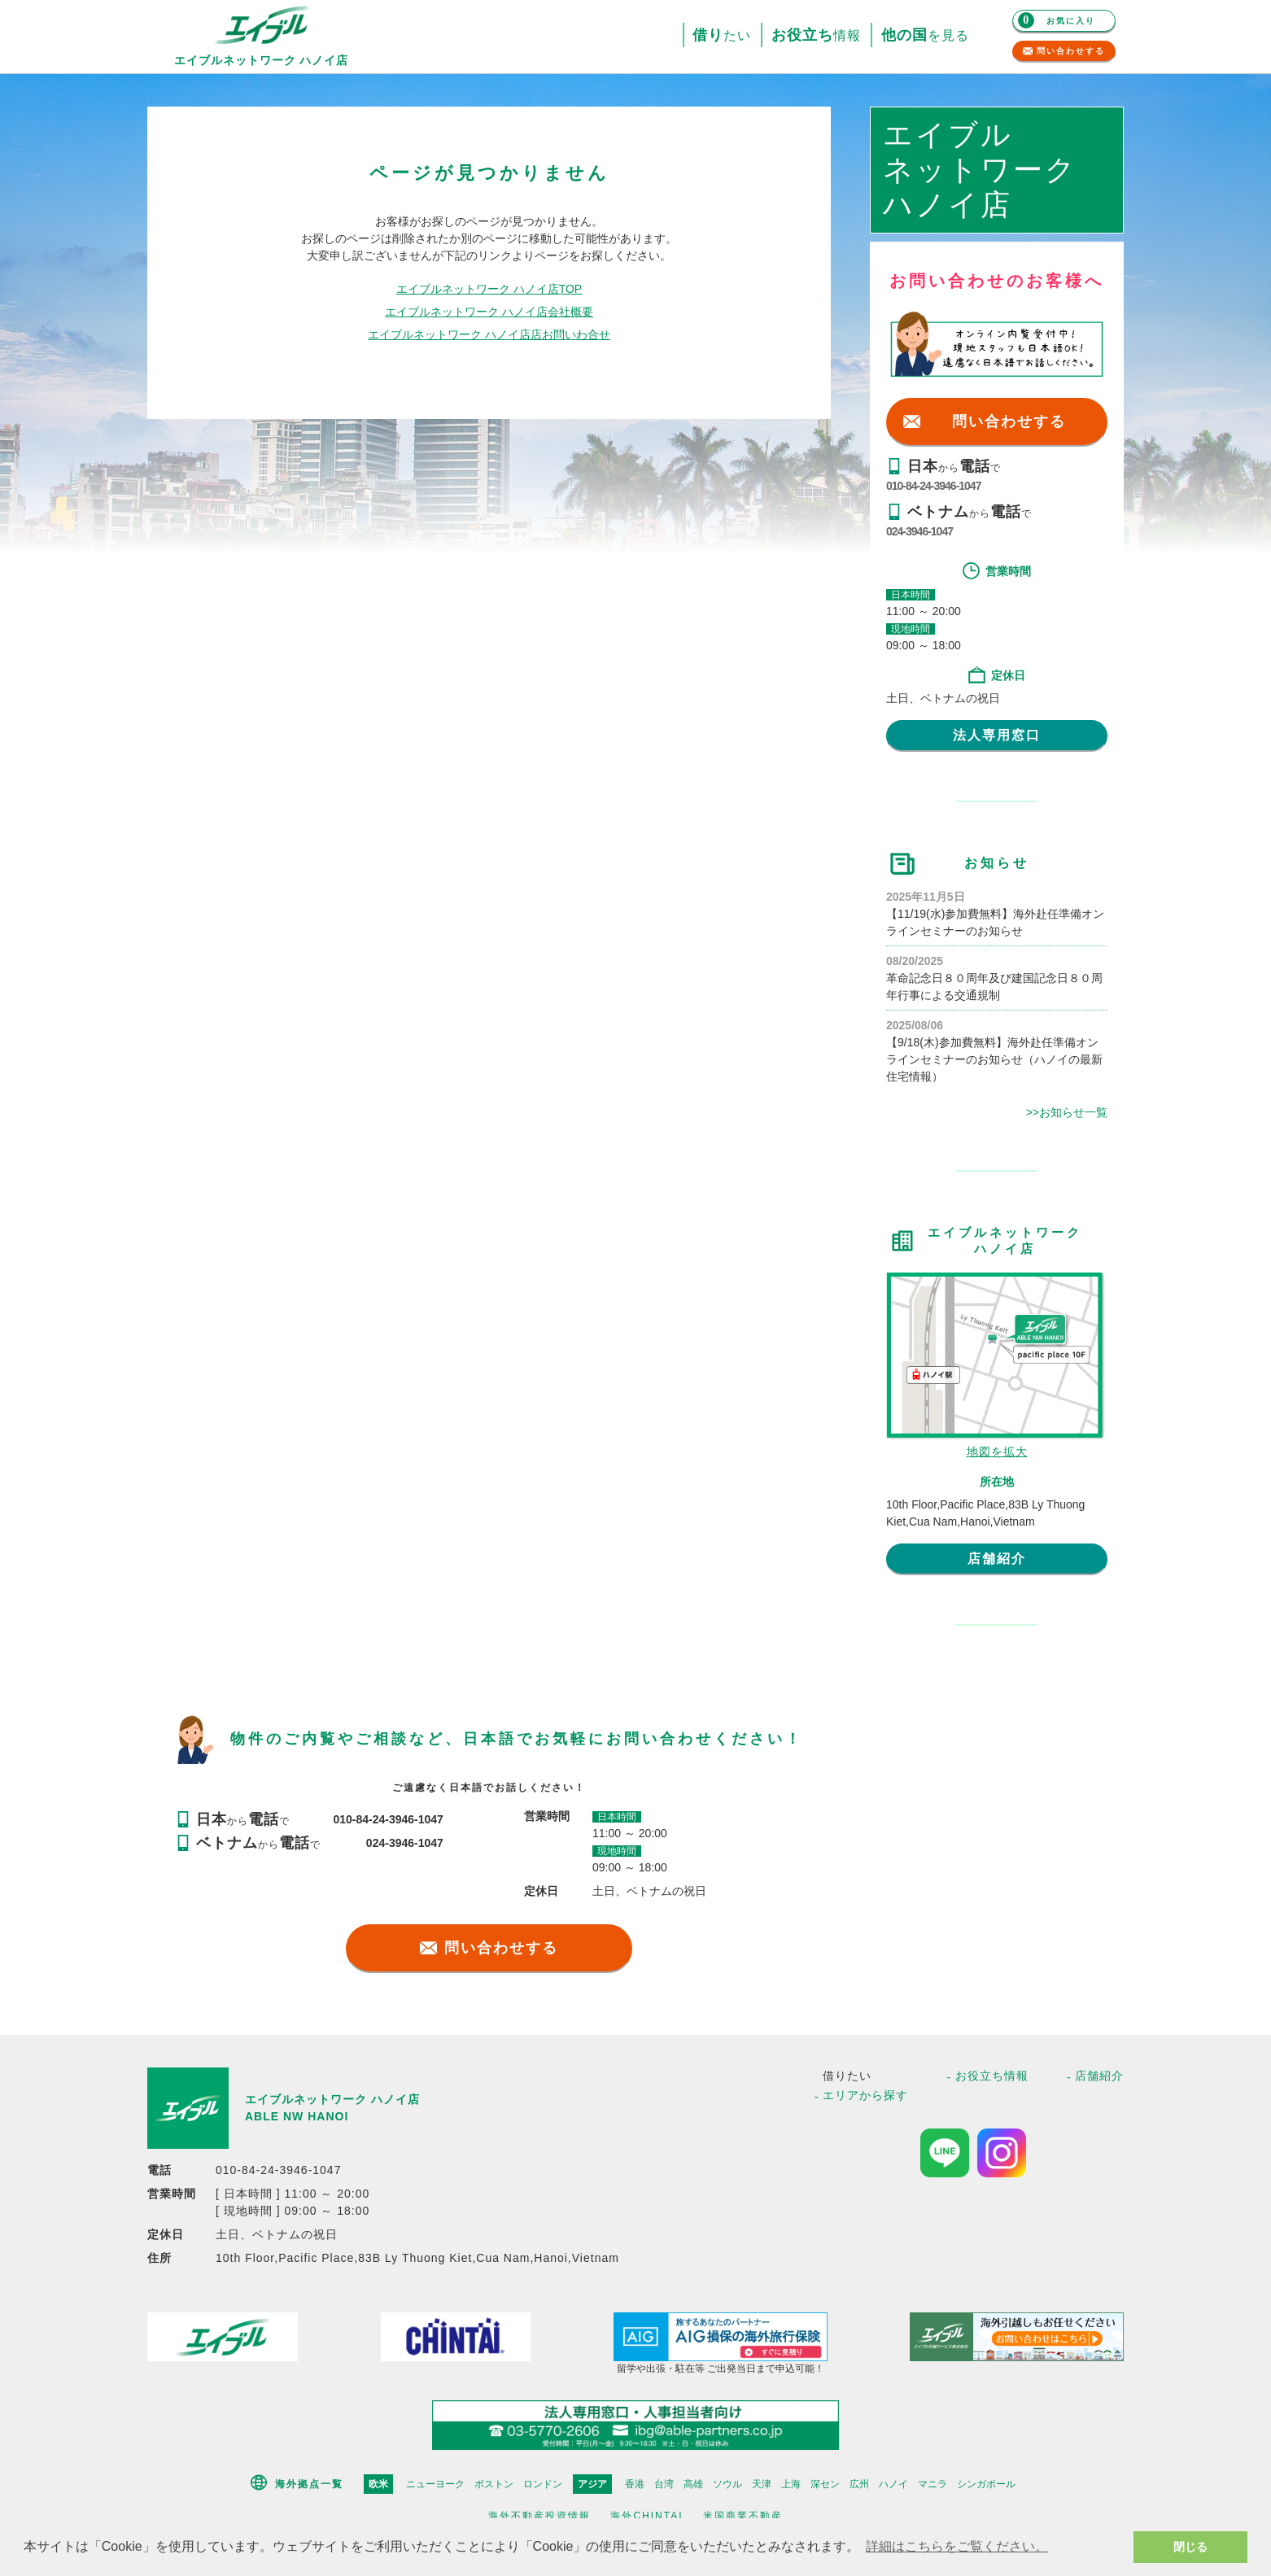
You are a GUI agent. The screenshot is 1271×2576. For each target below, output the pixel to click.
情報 (816, 36)
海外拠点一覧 (309, 2484)
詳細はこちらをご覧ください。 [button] (957, 2546)
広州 (859, 2484)
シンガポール (986, 2484)
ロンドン (542, 2484)
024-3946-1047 (919, 531)
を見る (925, 36)
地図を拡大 (997, 1451)
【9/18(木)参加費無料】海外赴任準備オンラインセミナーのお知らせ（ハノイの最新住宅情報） (994, 1059)
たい (721, 36)
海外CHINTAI (646, 2515)
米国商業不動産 (743, 2515)
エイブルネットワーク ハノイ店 (332, 2099)
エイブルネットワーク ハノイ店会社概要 (489, 311)
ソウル (727, 2484)
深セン (825, 2484)
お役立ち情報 (992, 2075)
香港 (634, 2484)
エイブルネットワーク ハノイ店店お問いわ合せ (489, 334)
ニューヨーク (435, 2484)
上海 (791, 2484)
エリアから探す (865, 2095)
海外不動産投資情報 (539, 2515)
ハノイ (893, 2484)
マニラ (932, 2484)
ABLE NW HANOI (296, 2116)
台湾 (664, 2484)
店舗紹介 (996, 1558)
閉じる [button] (1190, 2546)
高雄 (693, 2484)
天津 (761, 2484)
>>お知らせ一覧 (1066, 1112)
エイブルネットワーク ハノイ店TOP (489, 288)
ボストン (493, 2484)
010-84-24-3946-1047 (933, 485)
